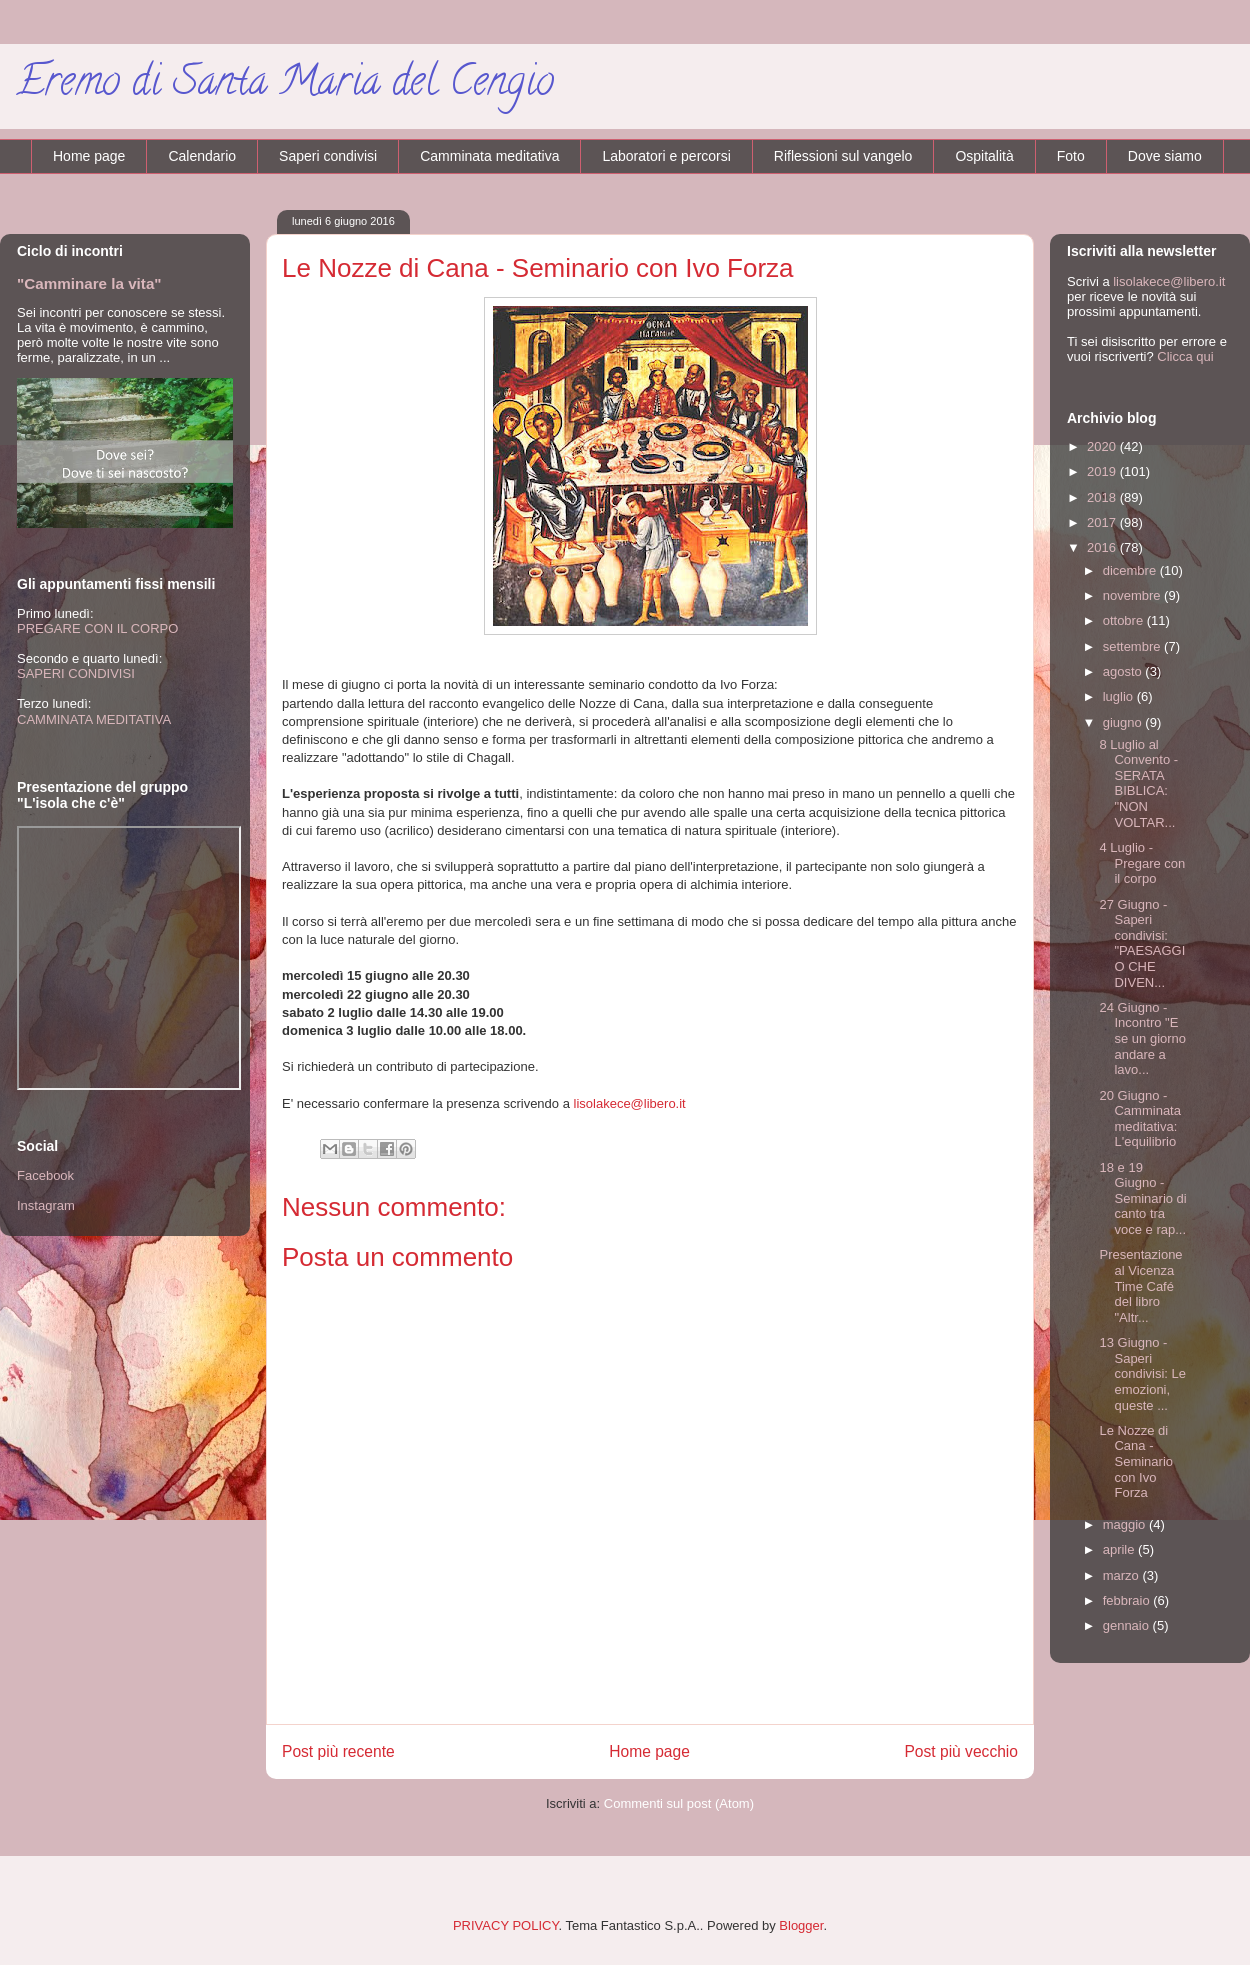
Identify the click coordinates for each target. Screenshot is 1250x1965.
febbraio (1128, 1600)
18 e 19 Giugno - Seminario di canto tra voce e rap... (1142, 1198)
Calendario (202, 156)
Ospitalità (984, 156)
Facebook (45, 1175)
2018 (1103, 497)
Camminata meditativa (489, 156)
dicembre (1131, 570)
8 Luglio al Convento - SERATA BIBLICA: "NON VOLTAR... (1138, 783)
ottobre (1125, 620)
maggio (1126, 1524)
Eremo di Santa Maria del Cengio (285, 85)
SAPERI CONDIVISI (76, 673)
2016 (1103, 547)
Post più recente (338, 1751)
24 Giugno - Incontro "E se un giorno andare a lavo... (1142, 1038)
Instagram (46, 1205)
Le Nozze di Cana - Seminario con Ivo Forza (1136, 1461)
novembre (1133, 595)
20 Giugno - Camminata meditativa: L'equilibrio (1139, 1119)
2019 (1103, 471)
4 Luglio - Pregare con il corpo (1142, 863)
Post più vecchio (961, 1751)
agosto (1124, 671)
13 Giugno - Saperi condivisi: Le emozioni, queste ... (1142, 1373)
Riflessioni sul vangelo (843, 156)
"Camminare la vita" (89, 283)
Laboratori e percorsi (666, 156)
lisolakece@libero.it (630, 1103)
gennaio (1128, 1625)
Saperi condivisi (328, 156)
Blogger (801, 1925)
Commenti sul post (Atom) (679, 1803)
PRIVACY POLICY (506, 1925)
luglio (1120, 696)
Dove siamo (1165, 156)
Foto (1071, 156)
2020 (1103, 446)
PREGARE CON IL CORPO (97, 628)
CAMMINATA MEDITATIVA (94, 719)
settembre (1133, 646)
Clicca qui (1185, 356)
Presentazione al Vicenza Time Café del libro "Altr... (1140, 1285)
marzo (1123, 1575)
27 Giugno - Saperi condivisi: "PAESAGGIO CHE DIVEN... (1142, 943)
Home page (89, 156)
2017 (1103, 522)
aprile (1120, 1549)
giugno (1124, 722)
